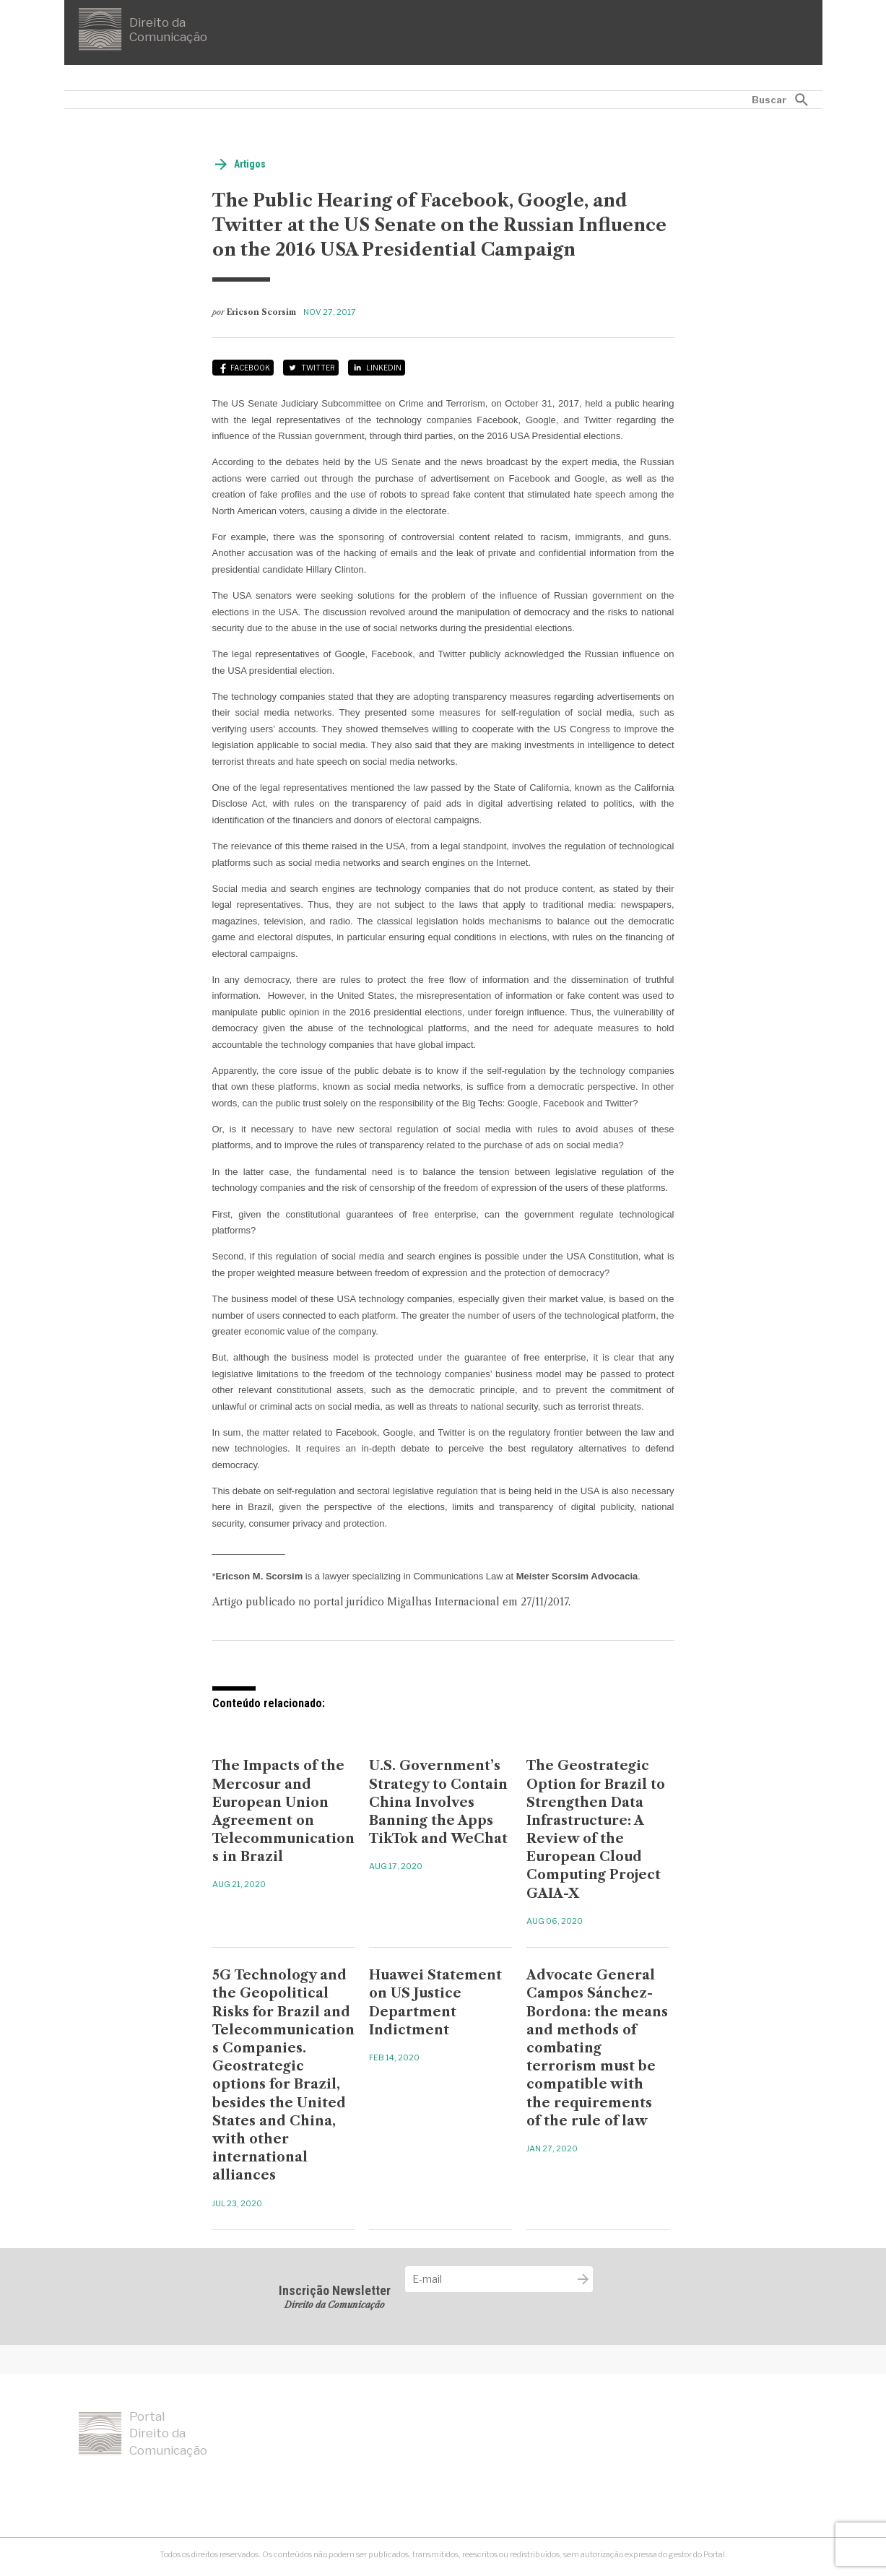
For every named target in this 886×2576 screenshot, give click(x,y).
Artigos (250, 164)
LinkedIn (383, 367)
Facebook (250, 367)
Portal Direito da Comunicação (143, 2433)
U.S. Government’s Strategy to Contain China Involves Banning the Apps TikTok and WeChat (438, 1802)
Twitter (318, 367)
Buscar (769, 99)
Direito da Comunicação (143, 29)
